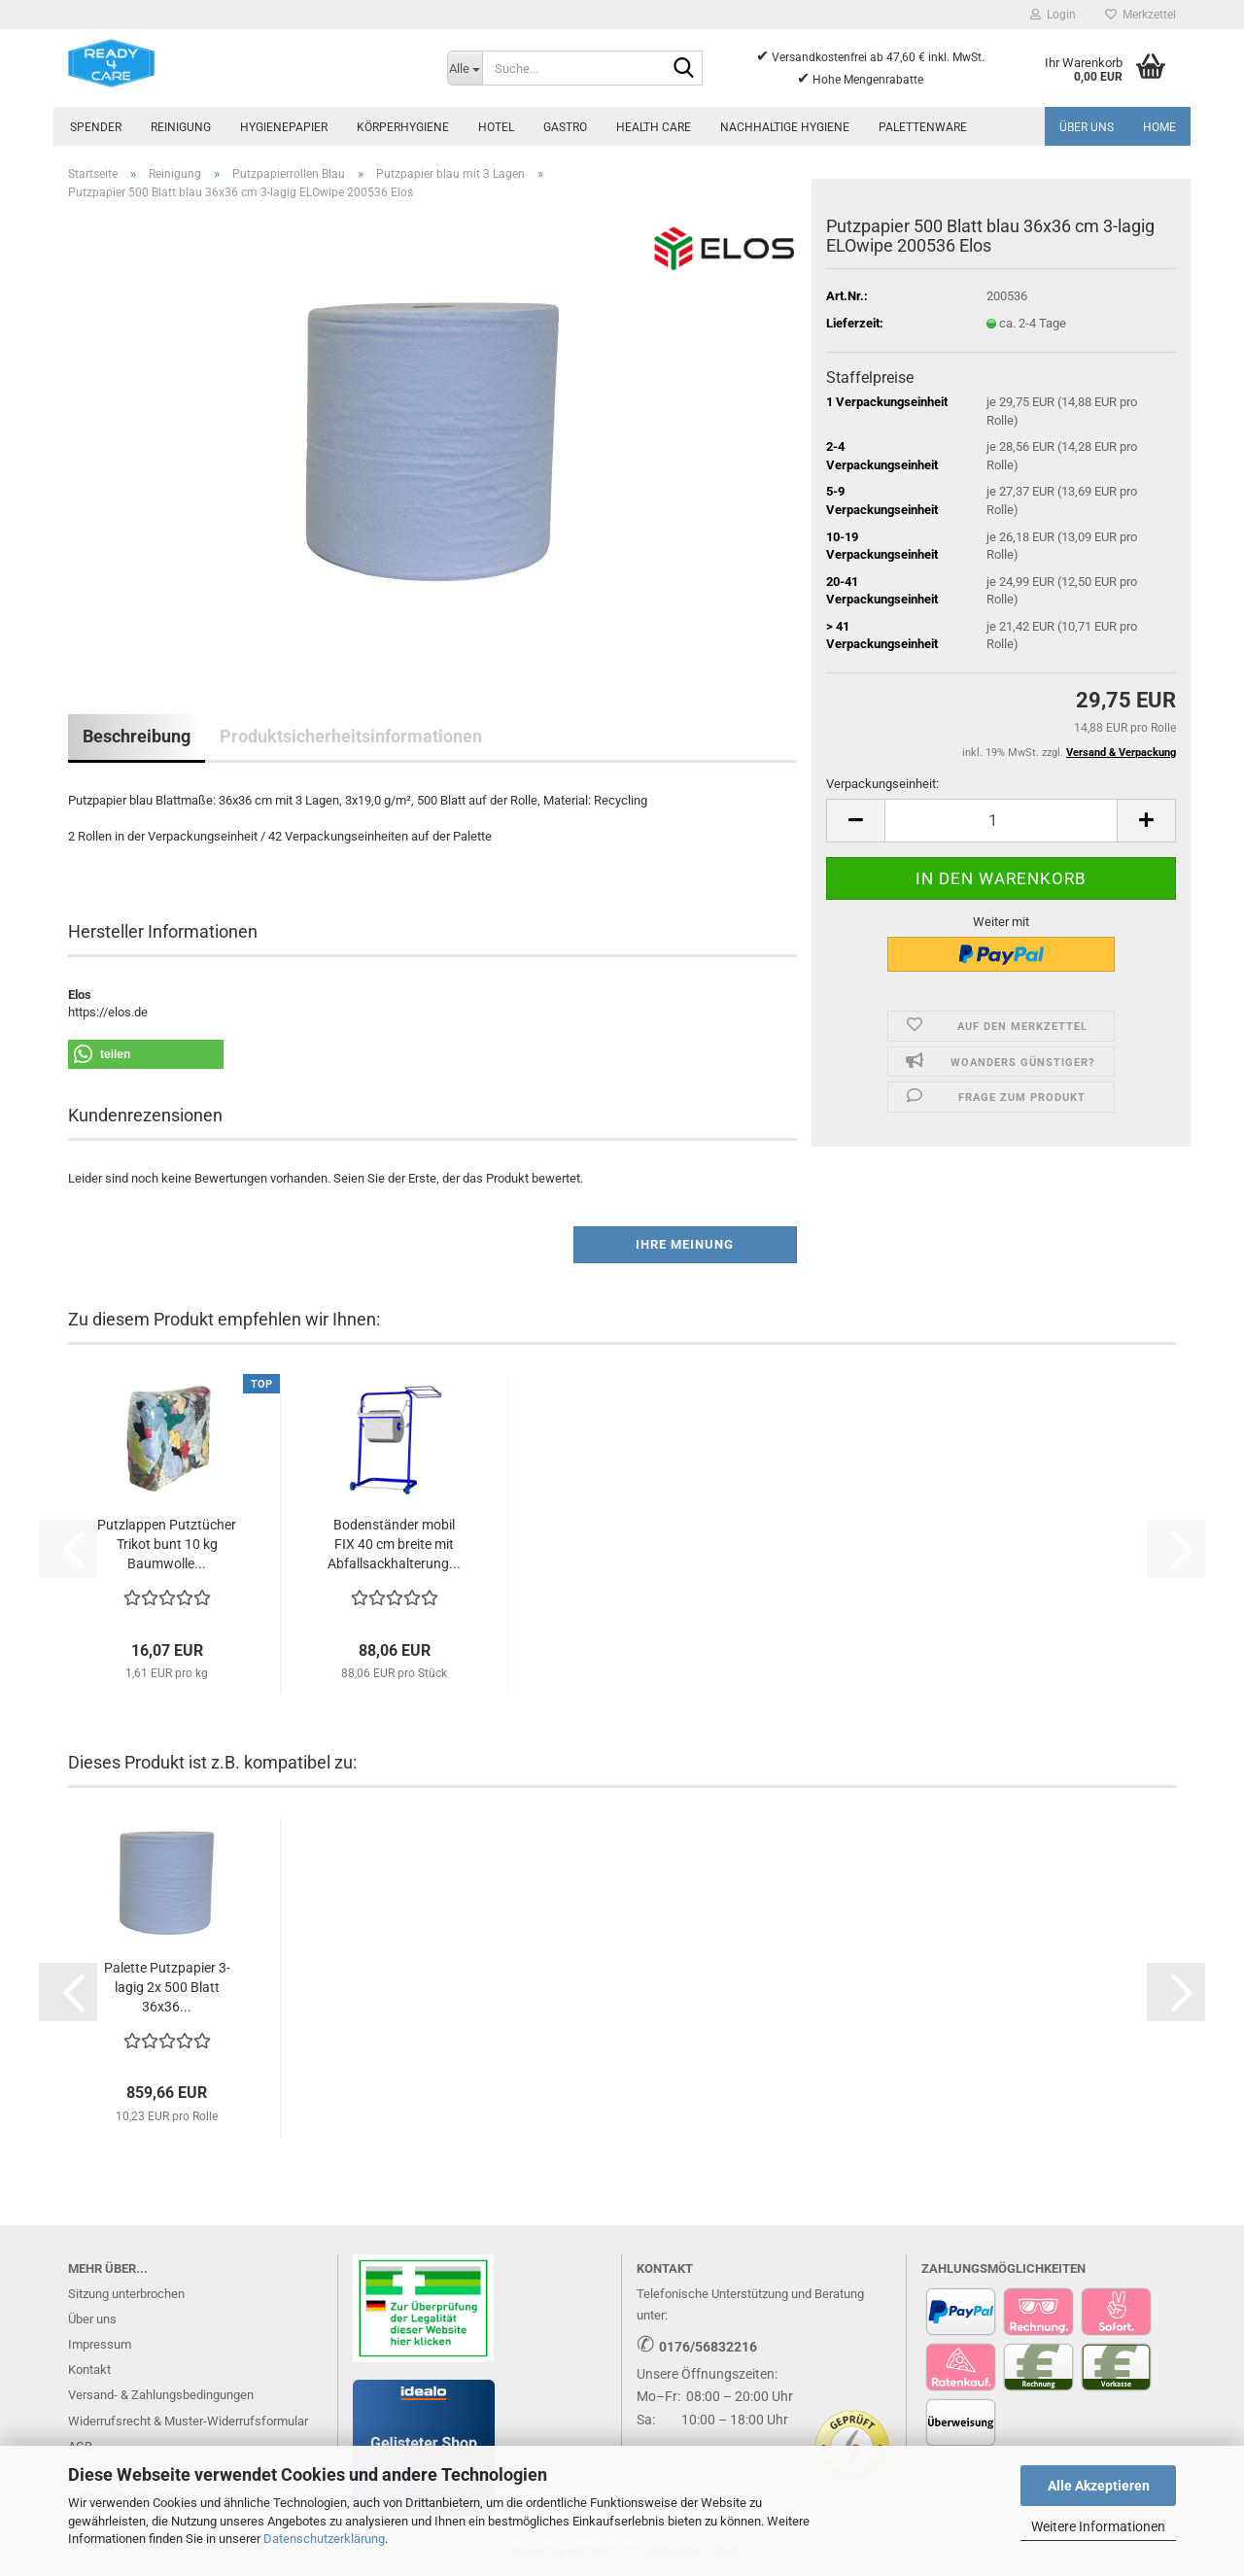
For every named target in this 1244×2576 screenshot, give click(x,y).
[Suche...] (464, 68)
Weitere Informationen (1098, 2526)
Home (1159, 127)
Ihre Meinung (685, 1244)
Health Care (653, 127)
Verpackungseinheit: (882, 783)
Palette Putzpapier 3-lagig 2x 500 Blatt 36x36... (167, 1987)
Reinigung (181, 127)
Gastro (565, 127)
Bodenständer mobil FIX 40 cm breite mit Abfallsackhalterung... (394, 1544)
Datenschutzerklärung (324, 2538)
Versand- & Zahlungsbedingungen (161, 2394)
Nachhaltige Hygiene (784, 127)
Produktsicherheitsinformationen (351, 736)
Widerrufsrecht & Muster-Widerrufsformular (188, 2421)
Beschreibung (136, 736)
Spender (95, 127)
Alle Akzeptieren (1099, 2485)
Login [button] (1053, 14)
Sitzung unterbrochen (126, 2293)
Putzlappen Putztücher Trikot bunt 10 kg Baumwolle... (166, 1544)
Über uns (1086, 127)
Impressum (99, 2344)
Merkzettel (1140, 14)
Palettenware (923, 127)
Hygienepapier (284, 127)
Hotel (496, 127)
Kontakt (89, 2369)
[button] (855, 820)
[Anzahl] (1001, 820)
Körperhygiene (403, 127)
